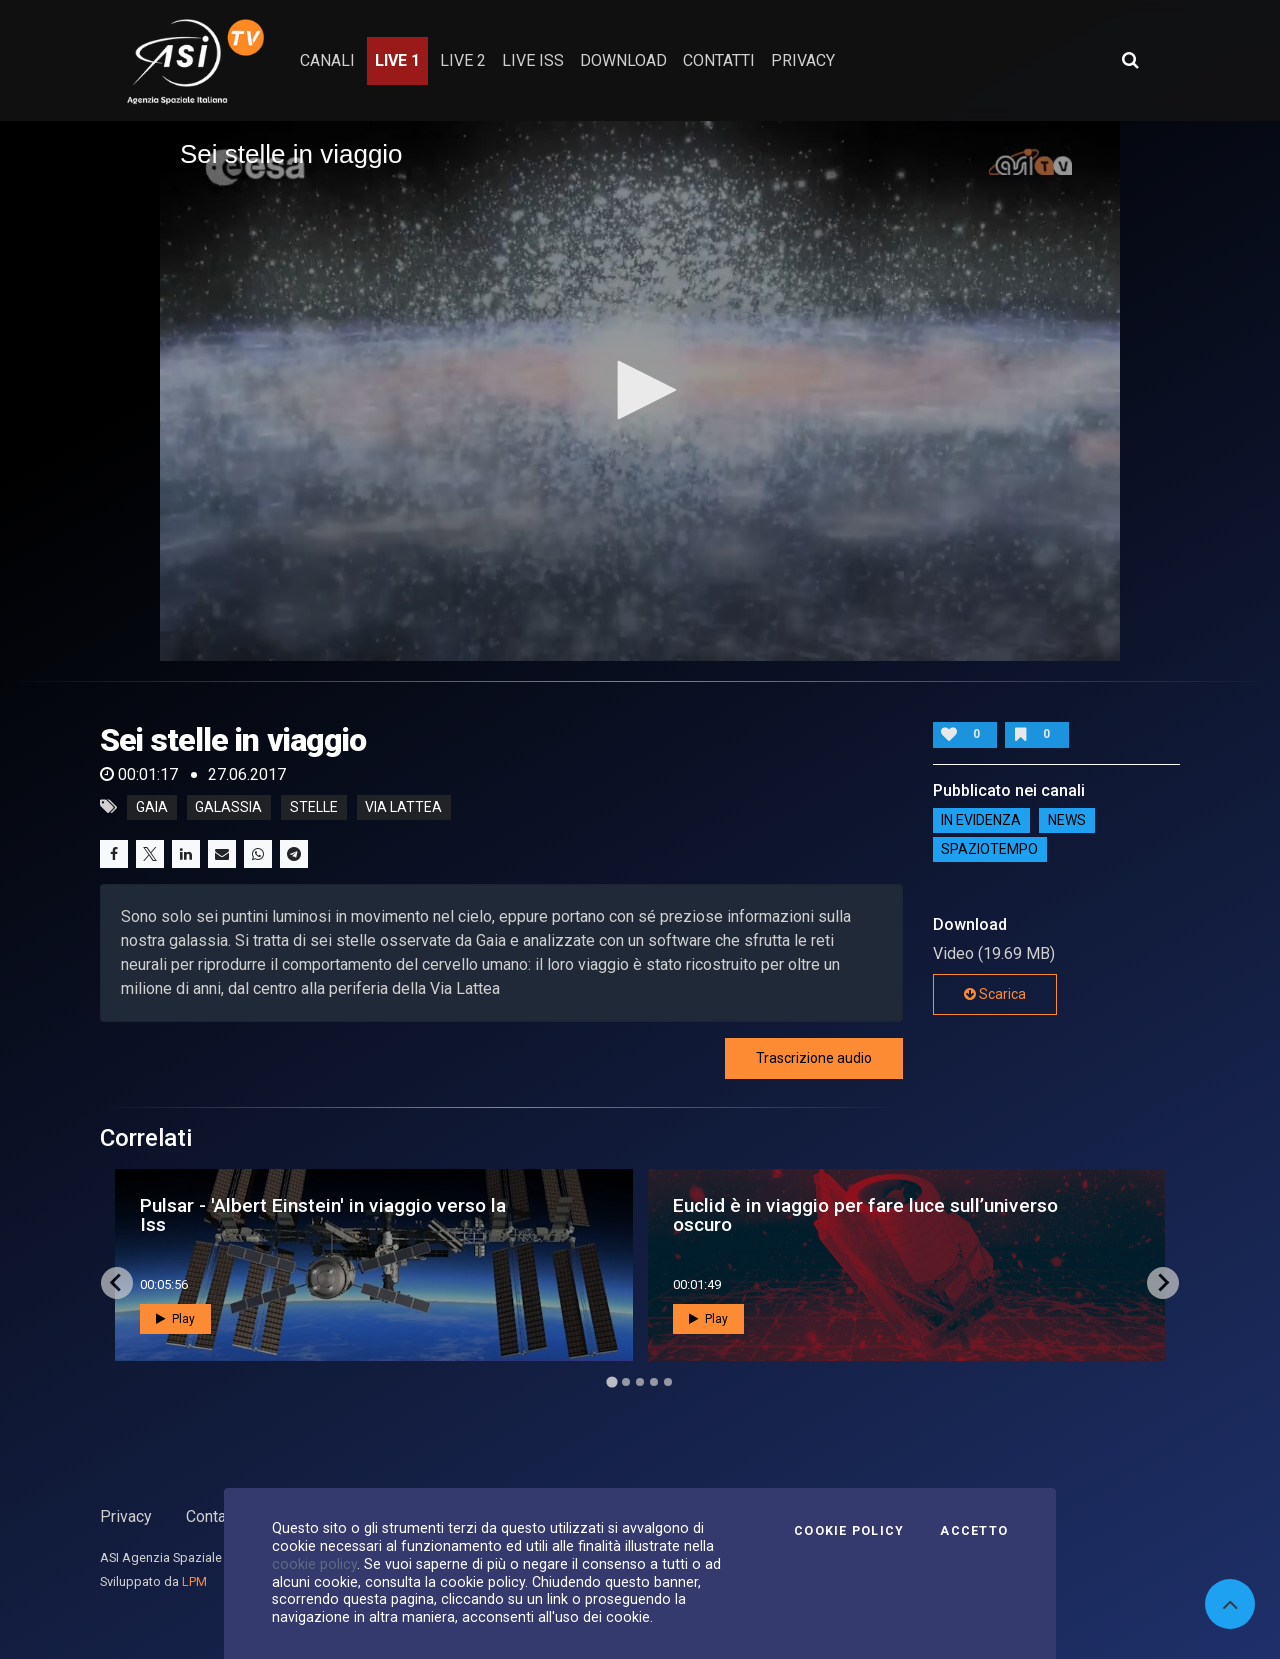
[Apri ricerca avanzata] (1130, 60)
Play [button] (175, 1319)
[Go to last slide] (117, 1283)
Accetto (974, 1531)
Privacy (126, 1516)
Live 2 (463, 60)
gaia (152, 807)
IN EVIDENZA (981, 821)
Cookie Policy (849, 1531)
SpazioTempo (989, 850)
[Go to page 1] (611, 1381)
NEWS (1067, 821)
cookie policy (314, 1564)
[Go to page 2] (626, 1382)
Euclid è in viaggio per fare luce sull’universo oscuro (865, 1215)
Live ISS (533, 60)
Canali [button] (327, 60)
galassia (228, 807)
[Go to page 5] (668, 1382)
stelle (314, 807)
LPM (194, 1581)
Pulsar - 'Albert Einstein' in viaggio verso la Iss (323, 1215)
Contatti (213, 1516)
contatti (719, 60)
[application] (640, 391)
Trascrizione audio (814, 1058)
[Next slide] (1163, 1283)
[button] (640, 390)
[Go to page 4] (654, 1382)
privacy (803, 60)
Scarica (995, 994)
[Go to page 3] (640, 1382)
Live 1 (397, 60)
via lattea (403, 807)
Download (623, 60)
